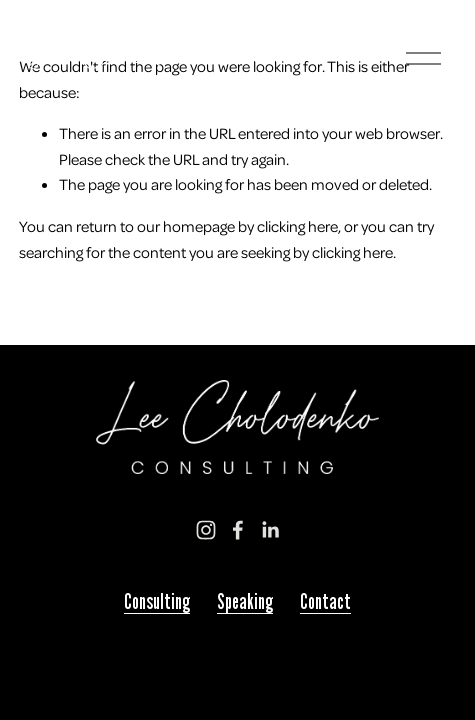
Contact (325, 602)
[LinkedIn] (270, 530)
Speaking (245, 602)
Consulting (157, 602)
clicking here (297, 226)
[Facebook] (238, 530)
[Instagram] (206, 530)
